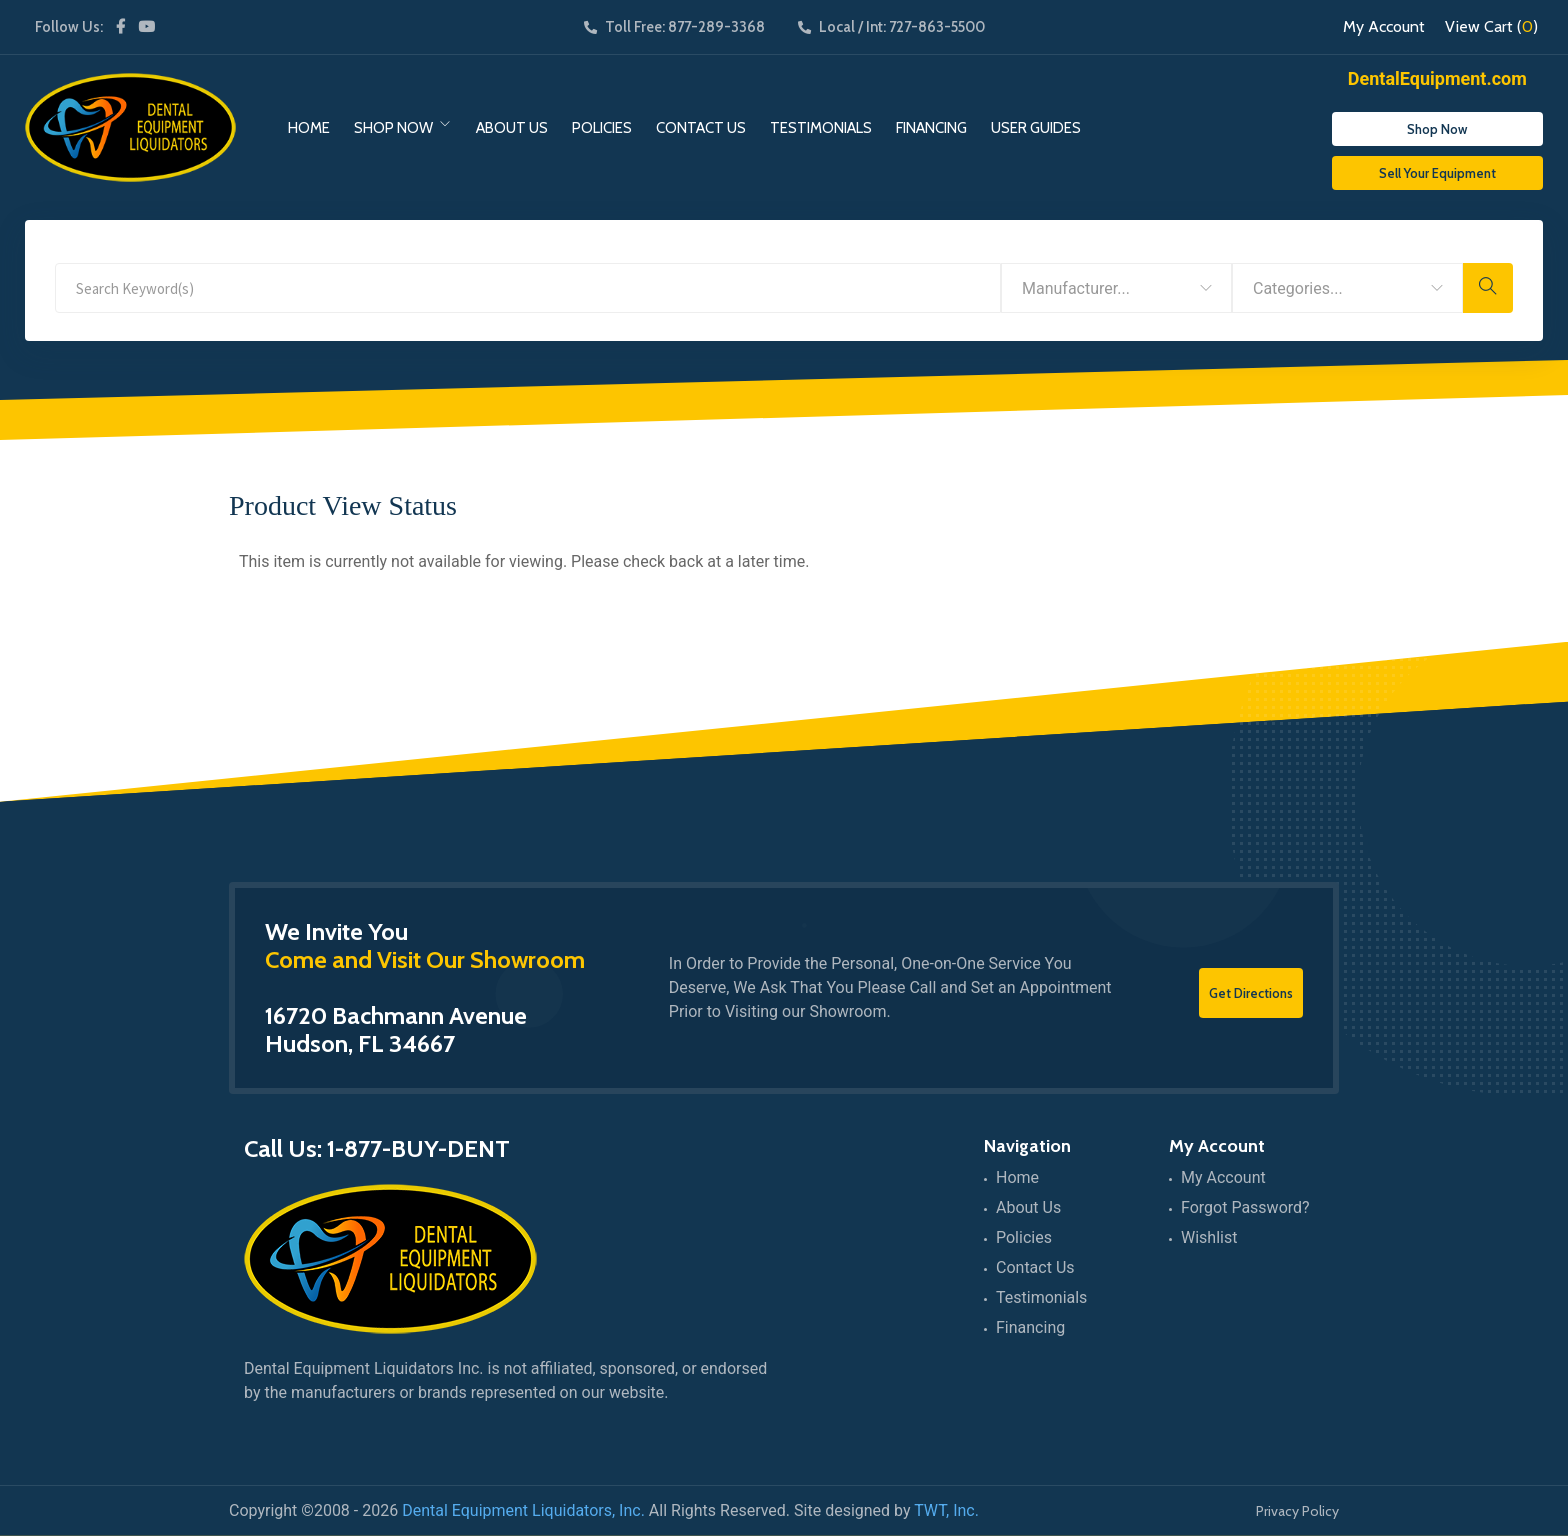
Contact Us (701, 128)
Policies (602, 128)
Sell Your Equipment (1437, 173)
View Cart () (1491, 27)
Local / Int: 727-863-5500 (891, 27)
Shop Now (393, 128)
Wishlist (1209, 1237)
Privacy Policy (1297, 1511)
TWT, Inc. (946, 1510)
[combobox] (1116, 288)
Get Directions (1251, 993)
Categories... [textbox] (1298, 288)
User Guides (1036, 128)
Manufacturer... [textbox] (1076, 288)
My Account (1384, 27)
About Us (512, 128)
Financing (931, 128)
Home (309, 128)
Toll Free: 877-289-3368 (674, 27)
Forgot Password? (1245, 1207)
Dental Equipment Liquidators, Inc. (523, 1510)
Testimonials (821, 128)
